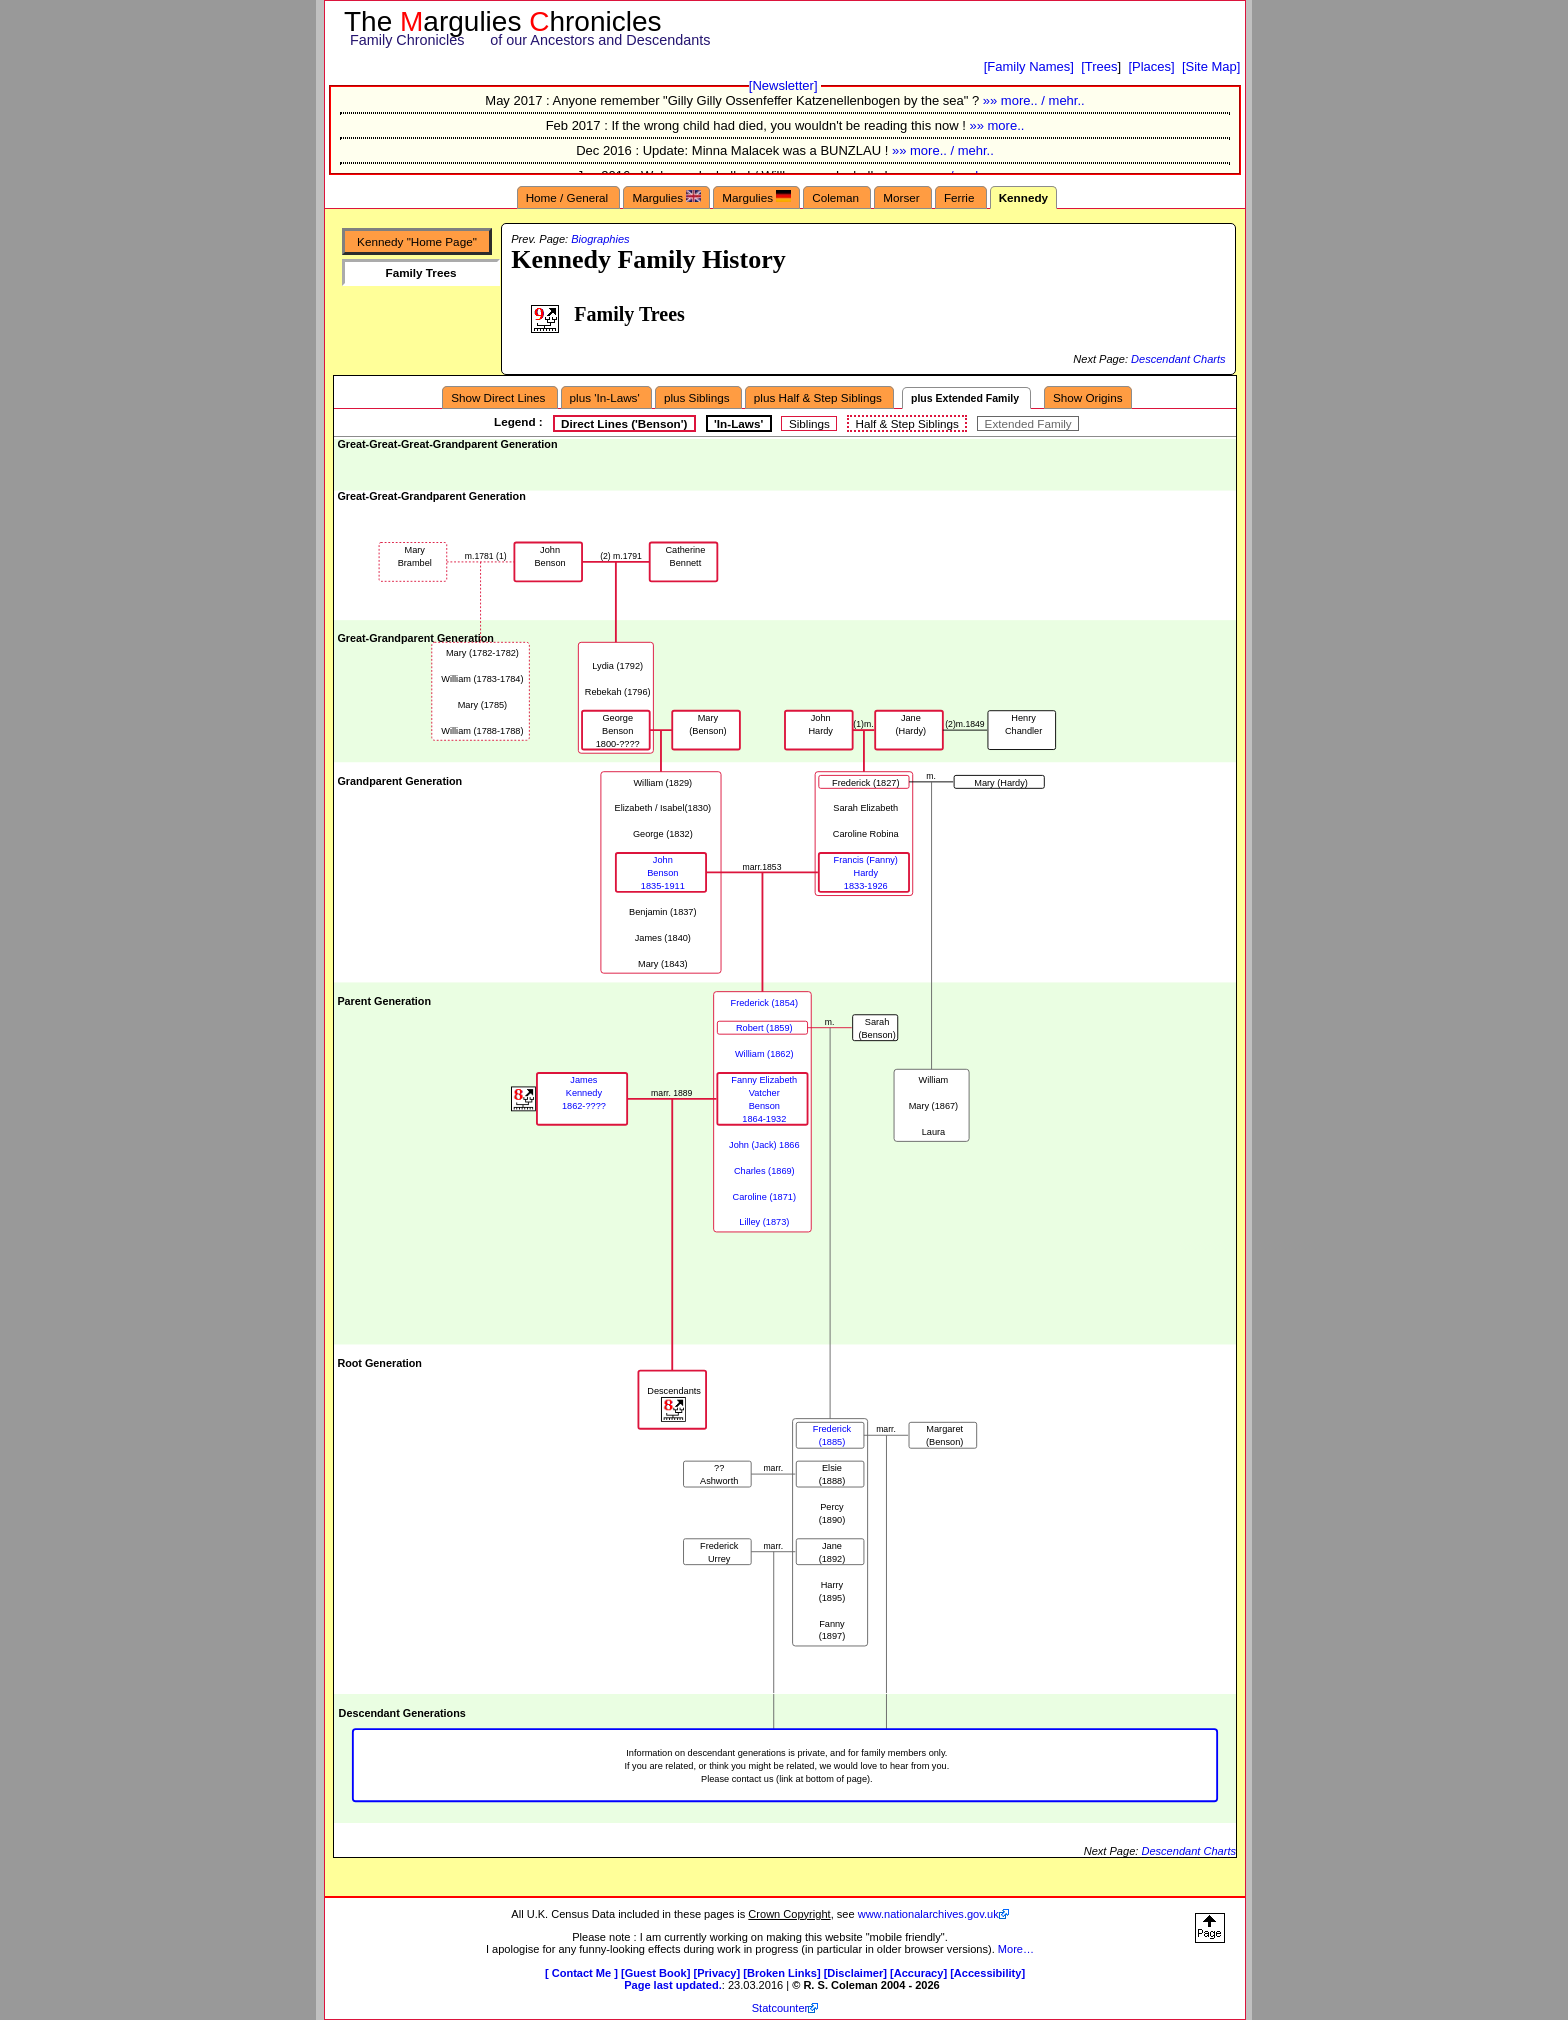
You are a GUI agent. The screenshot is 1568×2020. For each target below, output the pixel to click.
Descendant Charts (1178, 359)
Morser (903, 197)
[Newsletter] (783, 85)
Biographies (600, 239)
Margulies (666, 197)
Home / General (569, 197)
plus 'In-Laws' (606, 397)
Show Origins (1088, 397)
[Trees (1099, 66)
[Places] (1151, 66)
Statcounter (780, 2008)
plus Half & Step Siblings (819, 397)
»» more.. (996, 125)
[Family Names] (1029, 66)
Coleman (837, 197)
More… (1016, 1949)
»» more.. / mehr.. (1034, 100)
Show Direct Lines (499, 397)
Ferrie (961, 197)
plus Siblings (698, 397)
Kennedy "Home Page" (417, 241)
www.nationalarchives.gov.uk (928, 1914)
